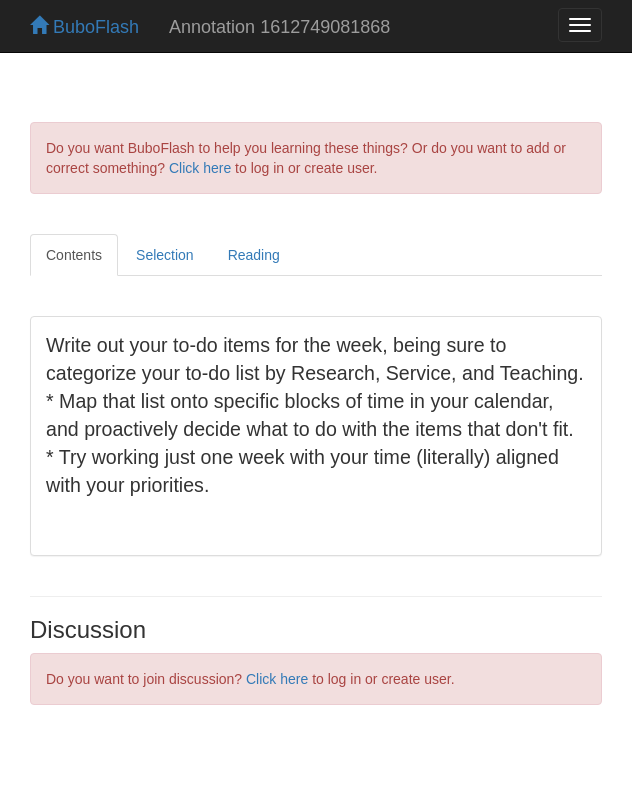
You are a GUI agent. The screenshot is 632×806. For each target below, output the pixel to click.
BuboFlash (84, 27)
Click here (200, 168)
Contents (74, 255)
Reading (254, 255)
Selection (165, 255)
